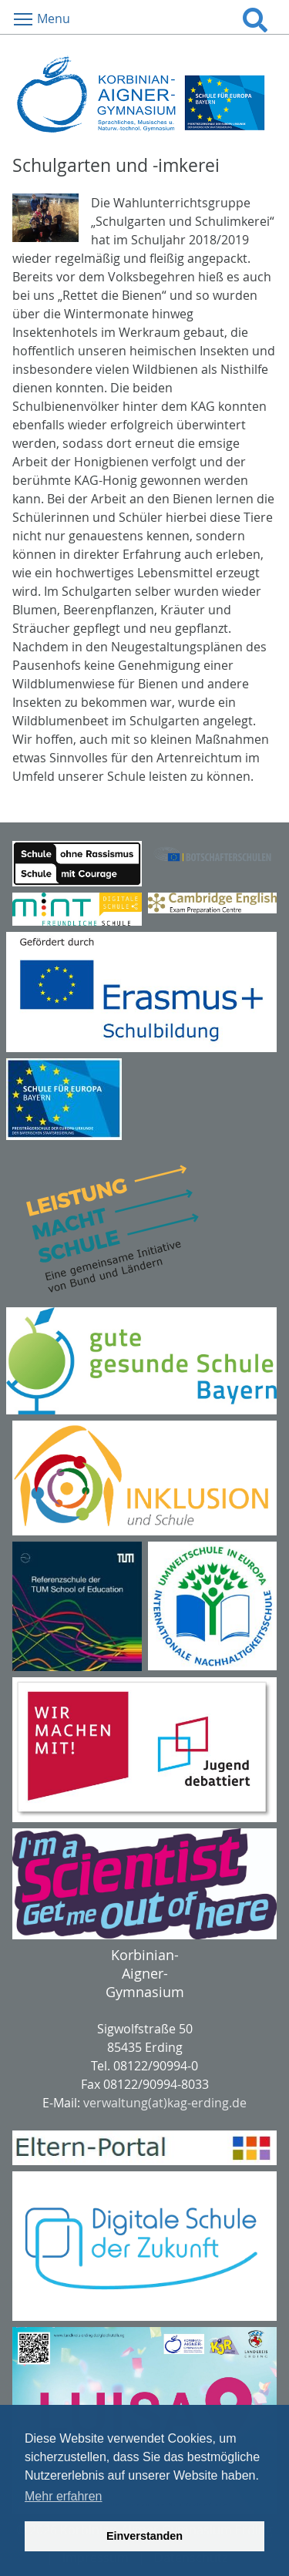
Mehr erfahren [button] (63, 2496)
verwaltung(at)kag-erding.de (165, 2102)
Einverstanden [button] (144, 2536)
